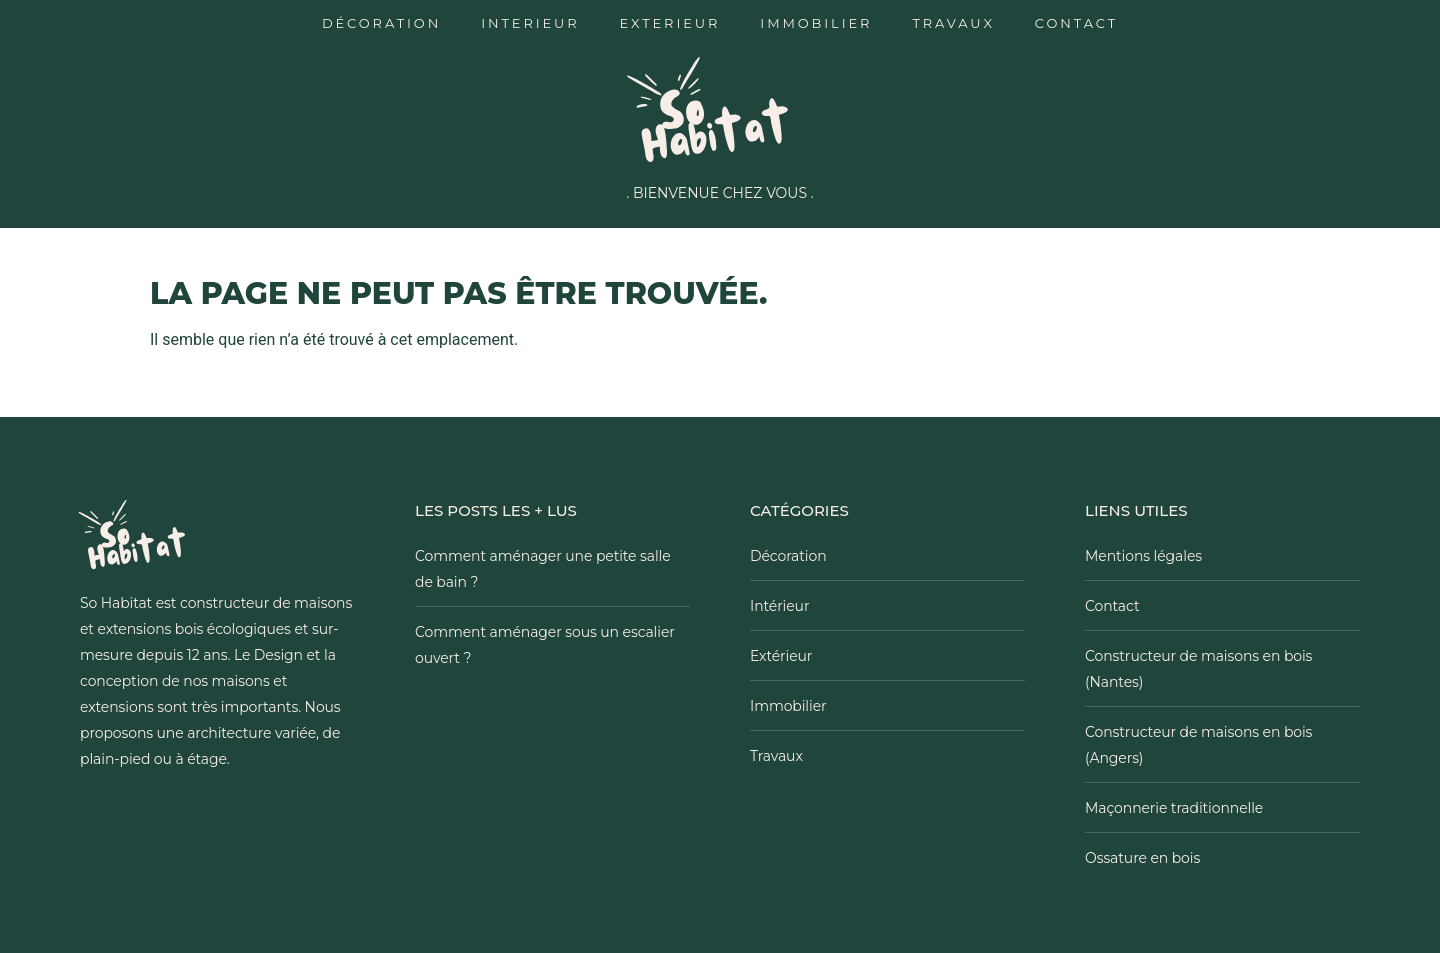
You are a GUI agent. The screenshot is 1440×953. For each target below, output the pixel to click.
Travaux (953, 23)
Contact (1076, 23)
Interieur (530, 23)
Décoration (381, 23)
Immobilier (816, 23)
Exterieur (670, 23)
